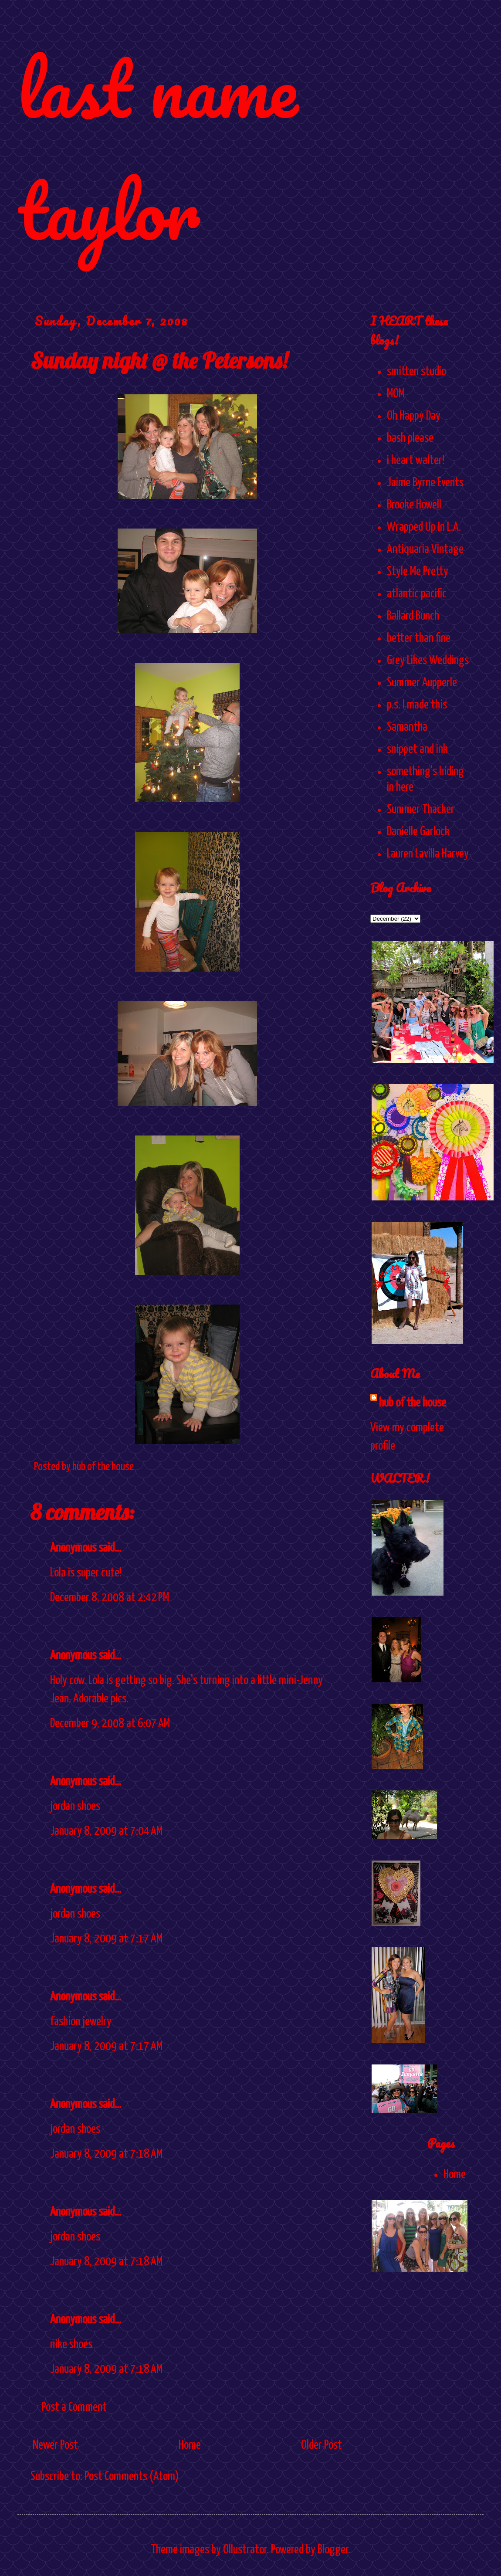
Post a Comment (74, 2407)
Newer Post (55, 2445)
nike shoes (71, 2345)
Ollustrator (245, 2550)
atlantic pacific (417, 594)
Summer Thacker (420, 809)
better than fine (418, 638)
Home (190, 2445)
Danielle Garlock (418, 832)
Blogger (333, 2550)
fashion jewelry (81, 2022)
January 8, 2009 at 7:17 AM (106, 1939)
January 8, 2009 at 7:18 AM (106, 2154)
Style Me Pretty (417, 572)
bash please (410, 438)
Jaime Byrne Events (425, 483)
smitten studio (416, 372)
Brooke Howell (414, 505)
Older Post (321, 2445)
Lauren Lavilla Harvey (428, 854)
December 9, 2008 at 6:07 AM (110, 1724)
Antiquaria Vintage (425, 549)
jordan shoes (75, 1806)
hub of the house (412, 1403)
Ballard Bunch (413, 616)
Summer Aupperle (422, 683)
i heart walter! (415, 460)
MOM (396, 394)
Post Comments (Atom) (132, 2477)
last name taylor (157, 149)
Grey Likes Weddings (428, 660)
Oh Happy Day (413, 416)
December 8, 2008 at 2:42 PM (109, 1598)
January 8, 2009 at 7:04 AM (106, 1831)
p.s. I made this (417, 705)
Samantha (407, 727)
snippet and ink (417, 749)
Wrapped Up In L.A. (424, 527)
